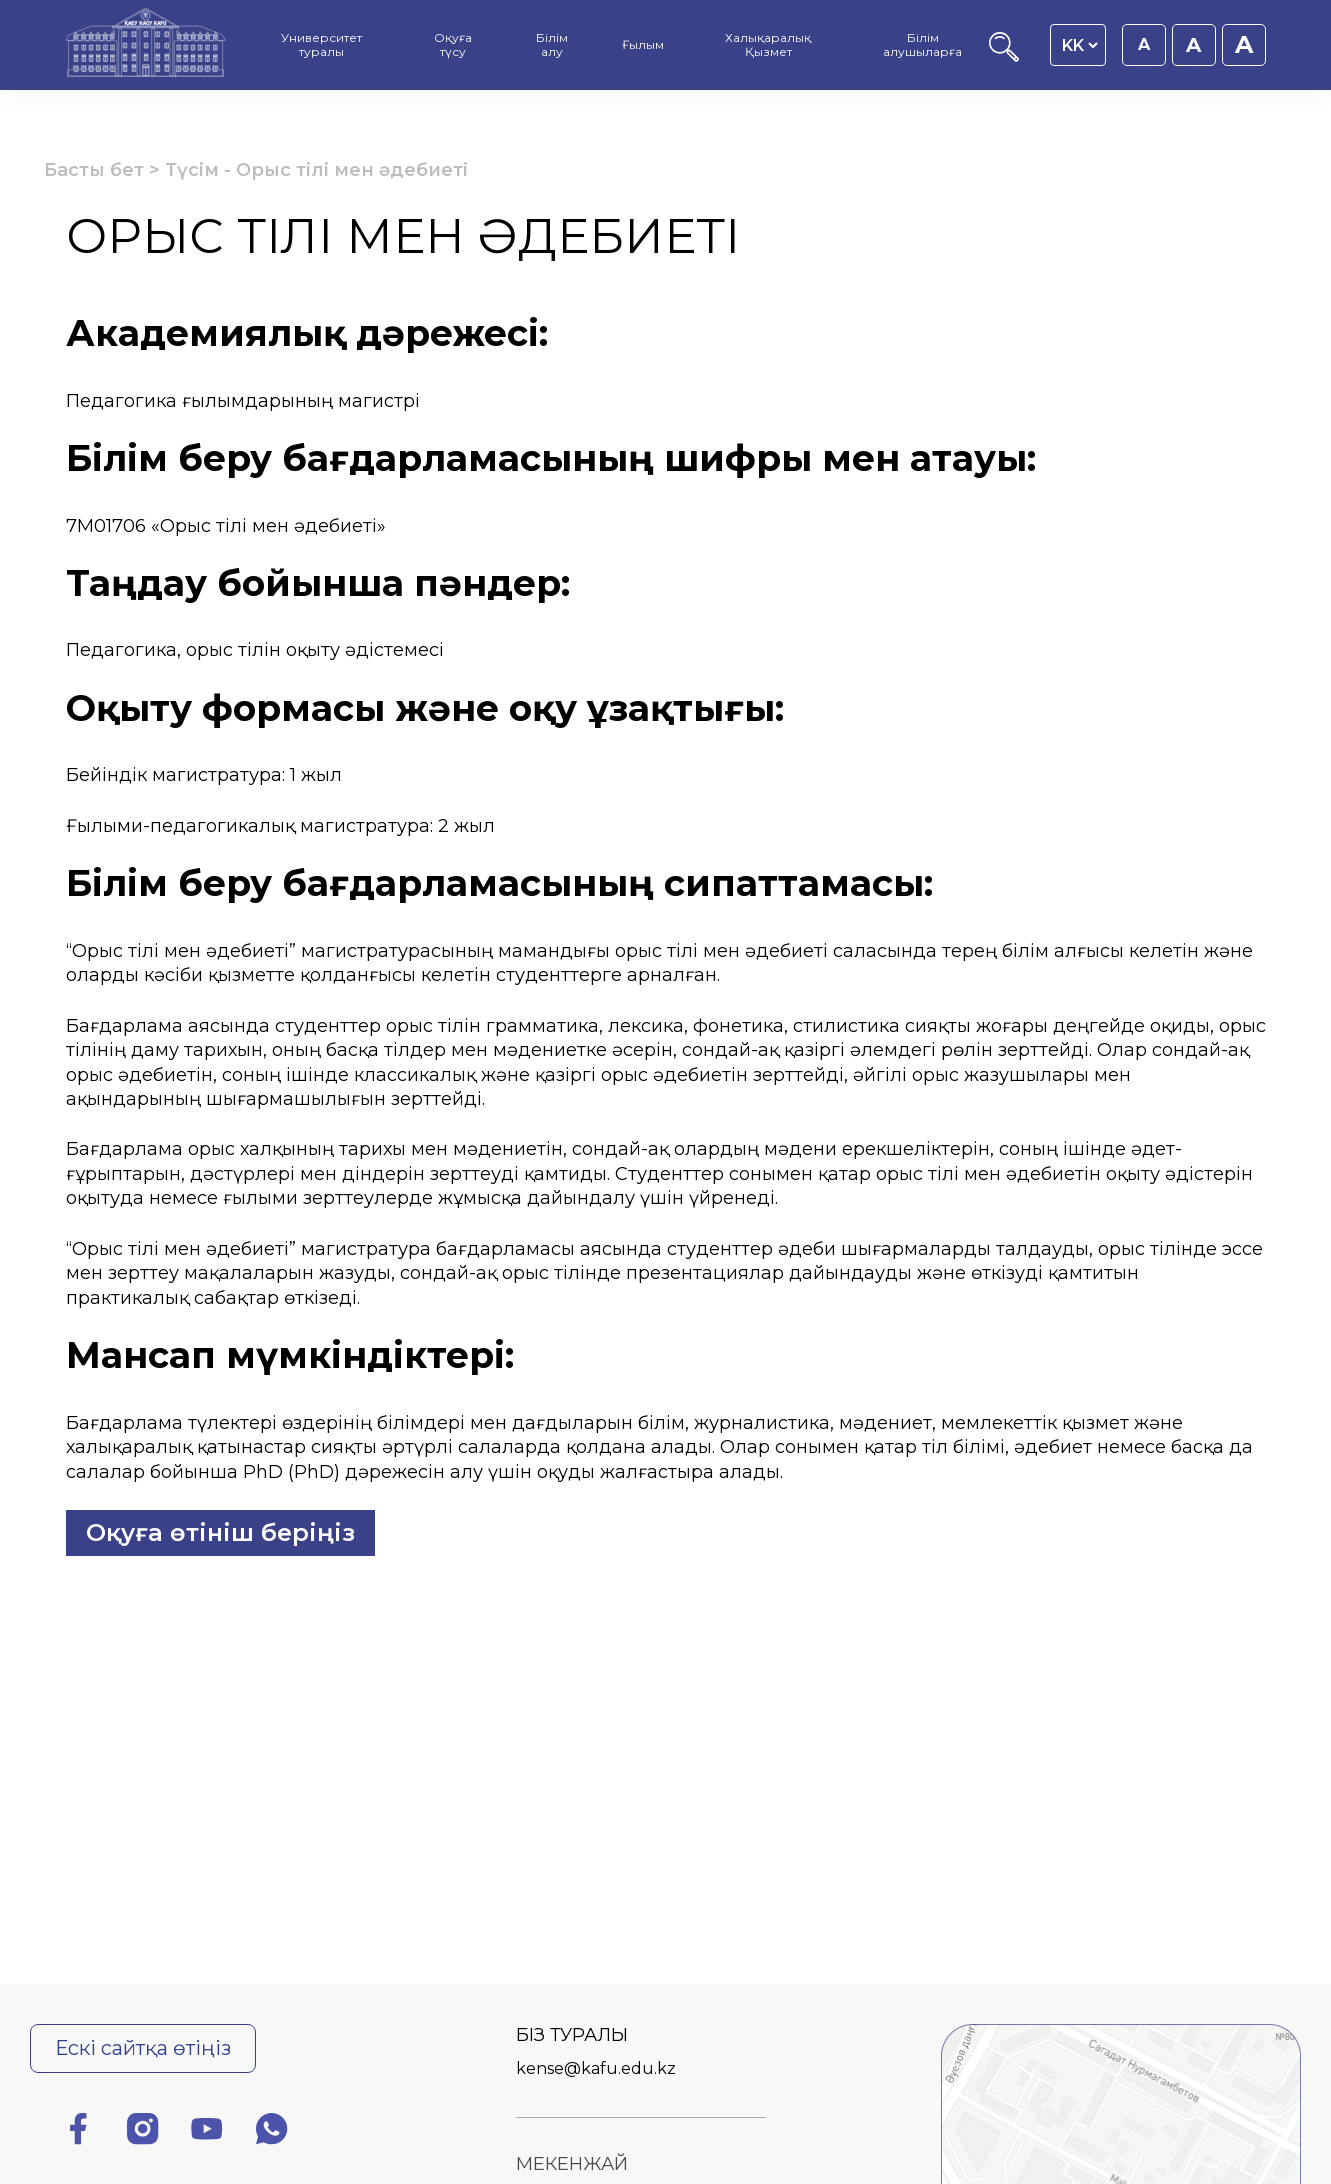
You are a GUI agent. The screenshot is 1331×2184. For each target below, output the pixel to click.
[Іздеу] (1004, 56)
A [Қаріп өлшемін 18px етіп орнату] (1193, 45)
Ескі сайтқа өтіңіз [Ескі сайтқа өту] (143, 2048)
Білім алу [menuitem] (552, 44)
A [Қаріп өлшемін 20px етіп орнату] (1244, 44)
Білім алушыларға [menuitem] (922, 44)
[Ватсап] (272, 2132)
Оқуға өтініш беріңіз (220, 1532)
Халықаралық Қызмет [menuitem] (768, 44)
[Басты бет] (146, 45)
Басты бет (94, 170)
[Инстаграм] (143, 2132)
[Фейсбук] (78, 2132)
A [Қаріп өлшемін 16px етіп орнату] (1144, 44)
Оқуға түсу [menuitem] (453, 44)
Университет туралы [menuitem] (321, 44)
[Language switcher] (1079, 45)
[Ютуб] (207, 2132)
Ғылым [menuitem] (643, 44)
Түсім (192, 170)
